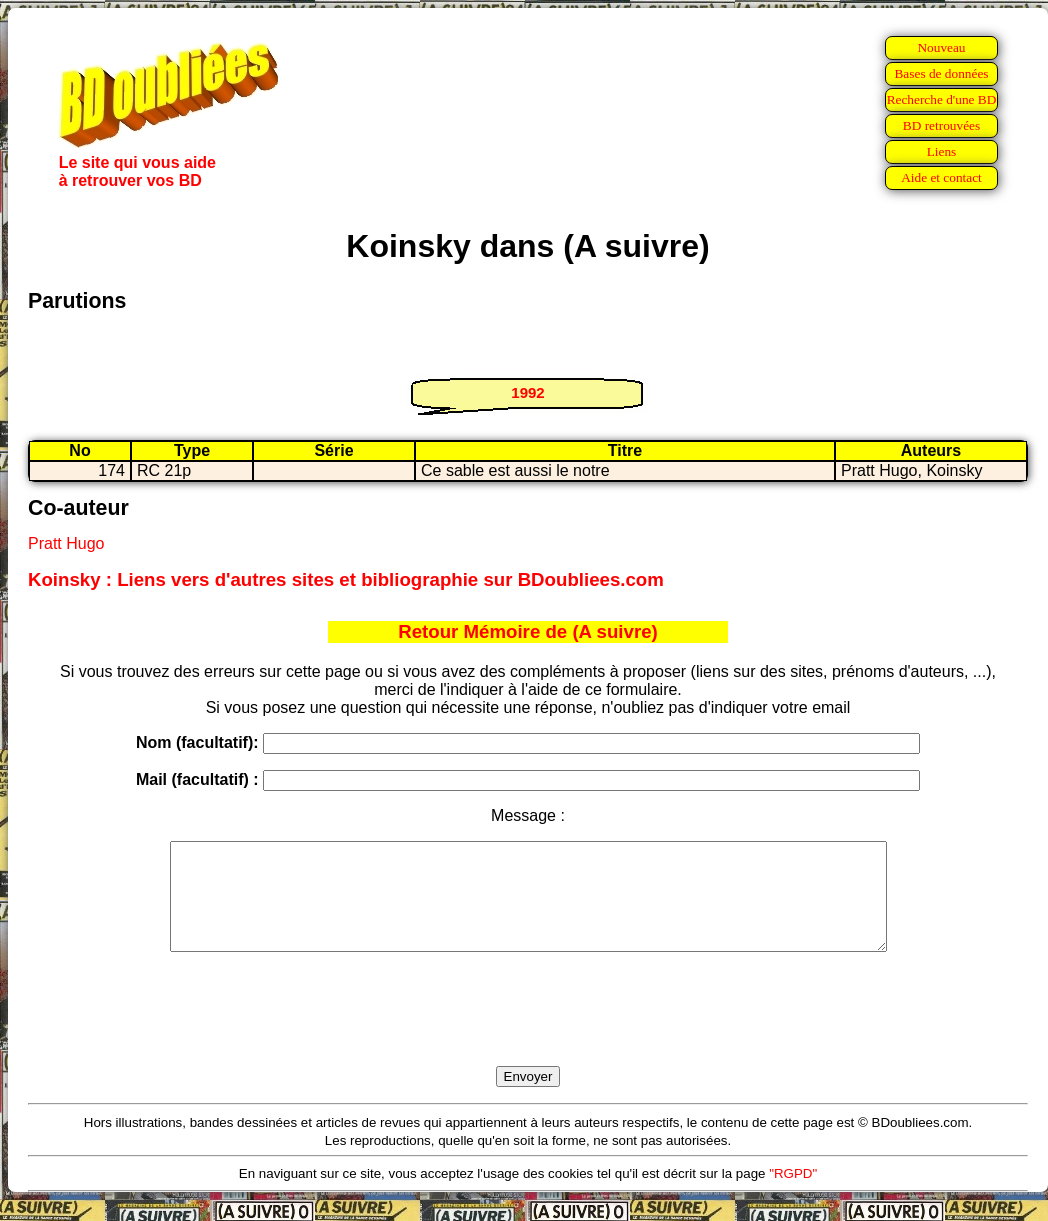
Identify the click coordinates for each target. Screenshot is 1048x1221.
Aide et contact (941, 177)
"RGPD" (793, 1194)
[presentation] (528, 1032)
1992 (527, 392)
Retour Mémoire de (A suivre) (528, 631)
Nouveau (941, 47)
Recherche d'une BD (942, 99)
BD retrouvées (941, 125)
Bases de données (941, 73)
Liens (942, 151)
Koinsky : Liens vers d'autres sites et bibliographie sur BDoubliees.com (346, 579)
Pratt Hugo (66, 543)
